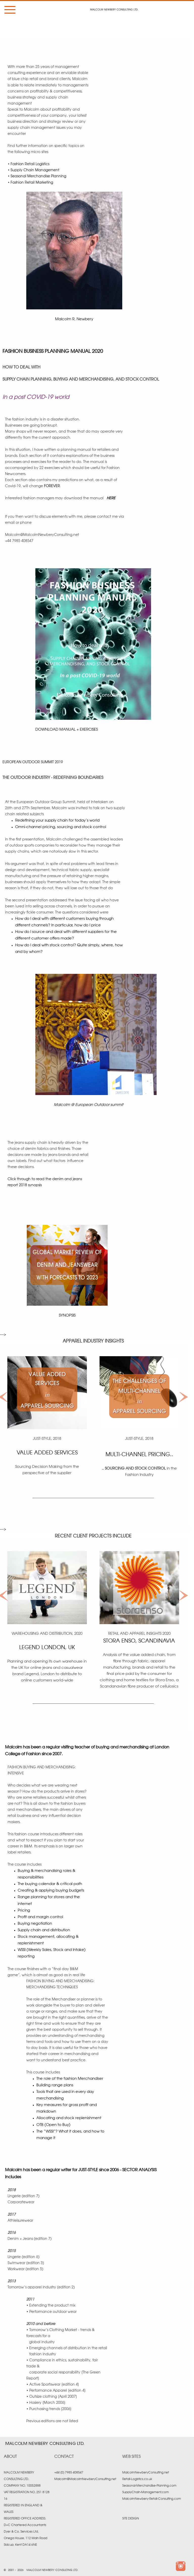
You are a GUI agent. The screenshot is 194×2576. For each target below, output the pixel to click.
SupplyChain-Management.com (145, 2492)
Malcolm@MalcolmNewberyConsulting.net (85, 2479)
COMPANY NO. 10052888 (22, 2485)
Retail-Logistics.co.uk (137, 2479)
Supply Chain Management (35, 170)
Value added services (47, 1453)
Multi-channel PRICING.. (139, 1454)
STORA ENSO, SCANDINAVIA (139, 1641)
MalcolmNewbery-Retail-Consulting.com (151, 2498)
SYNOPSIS (67, 1315)
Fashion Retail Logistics (30, 164)
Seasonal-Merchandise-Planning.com (149, 2485)
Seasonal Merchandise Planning (38, 176)
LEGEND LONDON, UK (47, 1647)
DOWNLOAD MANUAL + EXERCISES (66, 729)
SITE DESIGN (130, 2518)
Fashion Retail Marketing (32, 182)
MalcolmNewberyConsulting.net (145, 2472)
